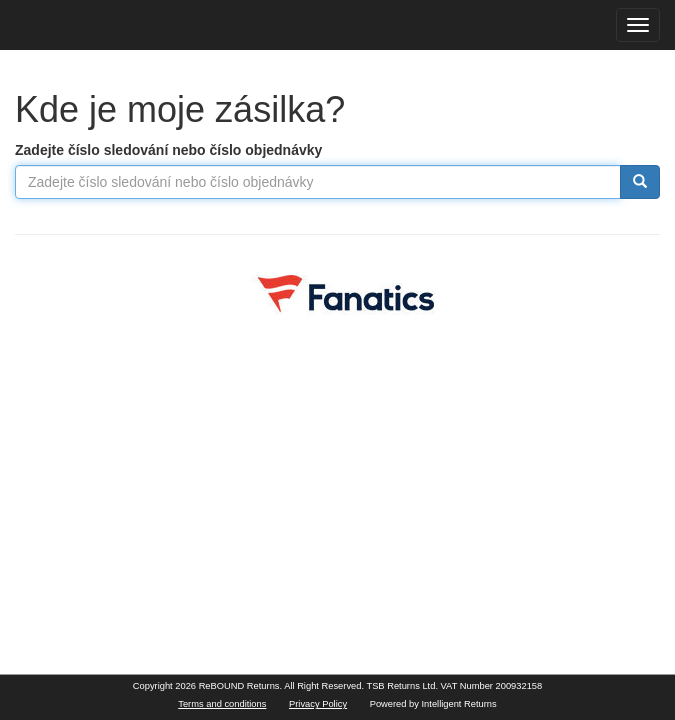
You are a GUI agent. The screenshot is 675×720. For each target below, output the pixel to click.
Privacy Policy (318, 704)
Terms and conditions (222, 704)
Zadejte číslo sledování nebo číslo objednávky (168, 150)
